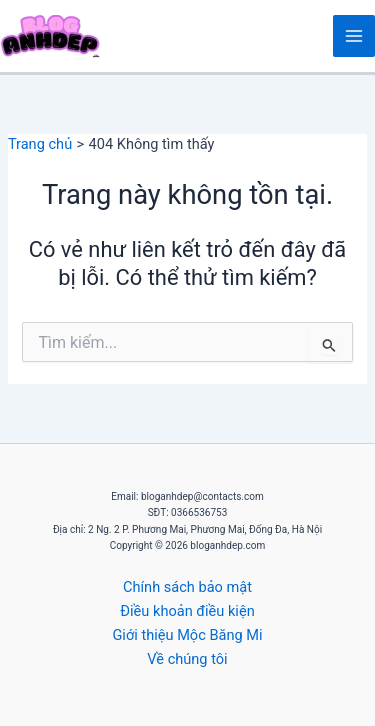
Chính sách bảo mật (187, 587)
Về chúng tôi (187, 659)
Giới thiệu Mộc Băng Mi (187, 635)
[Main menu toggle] (354, 36)
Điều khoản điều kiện (187, 611)
